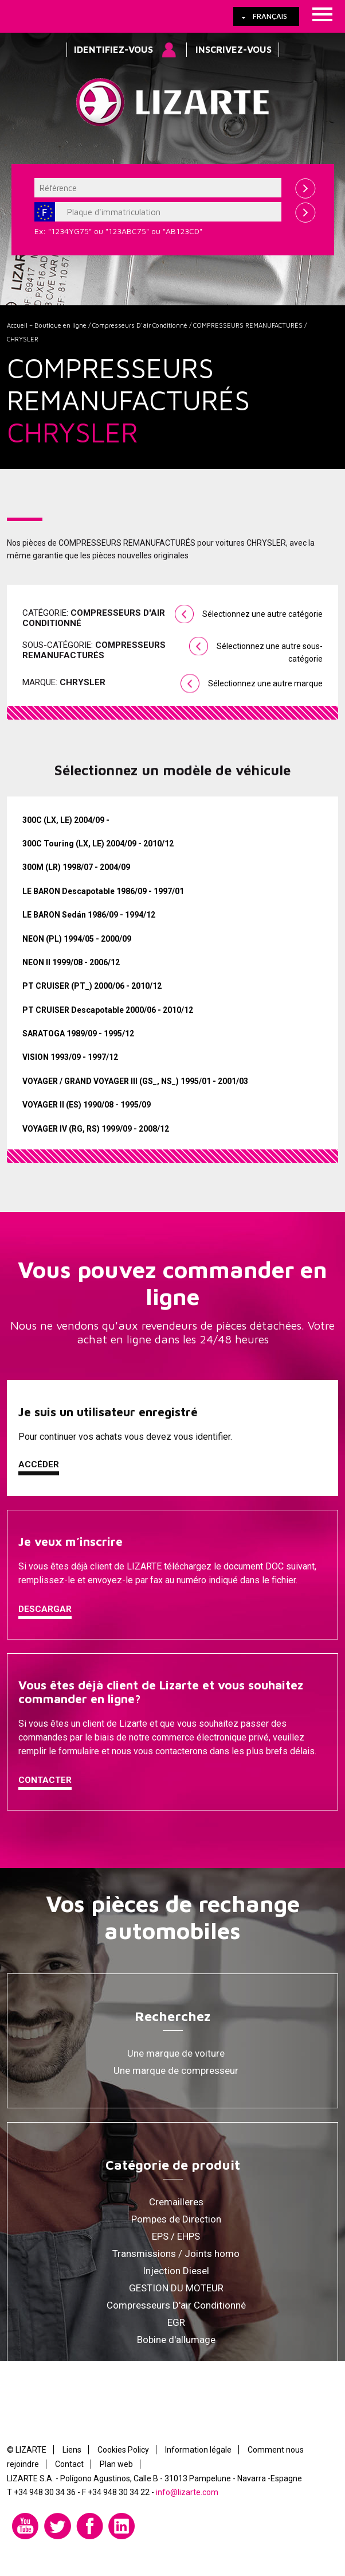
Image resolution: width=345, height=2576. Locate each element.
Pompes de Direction (176, 2219)
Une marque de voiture (176, 2053)
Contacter (45, 1780)
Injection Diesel (176, 2270)
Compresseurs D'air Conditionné (139, 325)
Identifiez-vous (113, 49)
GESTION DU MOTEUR (176, 2288)
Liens (71, 2449)
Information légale (198, 2449)
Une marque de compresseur (175, 2070)
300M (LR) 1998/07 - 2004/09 (76, 867)
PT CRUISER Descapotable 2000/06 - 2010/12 (107, 1010)
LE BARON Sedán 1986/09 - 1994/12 (88, 914)
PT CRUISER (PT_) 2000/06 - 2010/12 (92, 985)
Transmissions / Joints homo (176, 2253)
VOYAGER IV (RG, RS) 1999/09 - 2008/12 (95, 1128)
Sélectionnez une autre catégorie (262, 614)
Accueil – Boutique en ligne (47, 325)
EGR (176, 2322)
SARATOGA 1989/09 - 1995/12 (78, 1033)
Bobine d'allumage (176, 2339)
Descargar (45, 1609)
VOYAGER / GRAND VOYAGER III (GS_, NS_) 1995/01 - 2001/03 (135, 1081)
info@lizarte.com (187, 2492)
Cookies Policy (123, 2449)
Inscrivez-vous (233, 49)
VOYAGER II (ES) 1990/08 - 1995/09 (86, 1104)
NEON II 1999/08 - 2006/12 (71, 962)
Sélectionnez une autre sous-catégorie (270, 652)
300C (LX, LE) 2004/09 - (65, 820)
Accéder (38, 1464)
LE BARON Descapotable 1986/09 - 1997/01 (103, 891)
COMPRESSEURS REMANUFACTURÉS (248, 325)
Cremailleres (176, 2202)
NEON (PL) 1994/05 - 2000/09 (76, 938)
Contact (69, 2464)
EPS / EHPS (176, 2236)
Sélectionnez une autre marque (265, 683)
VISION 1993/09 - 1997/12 (70, 1057)
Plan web (116, 2464)
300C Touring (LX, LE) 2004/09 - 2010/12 (98, 843)
